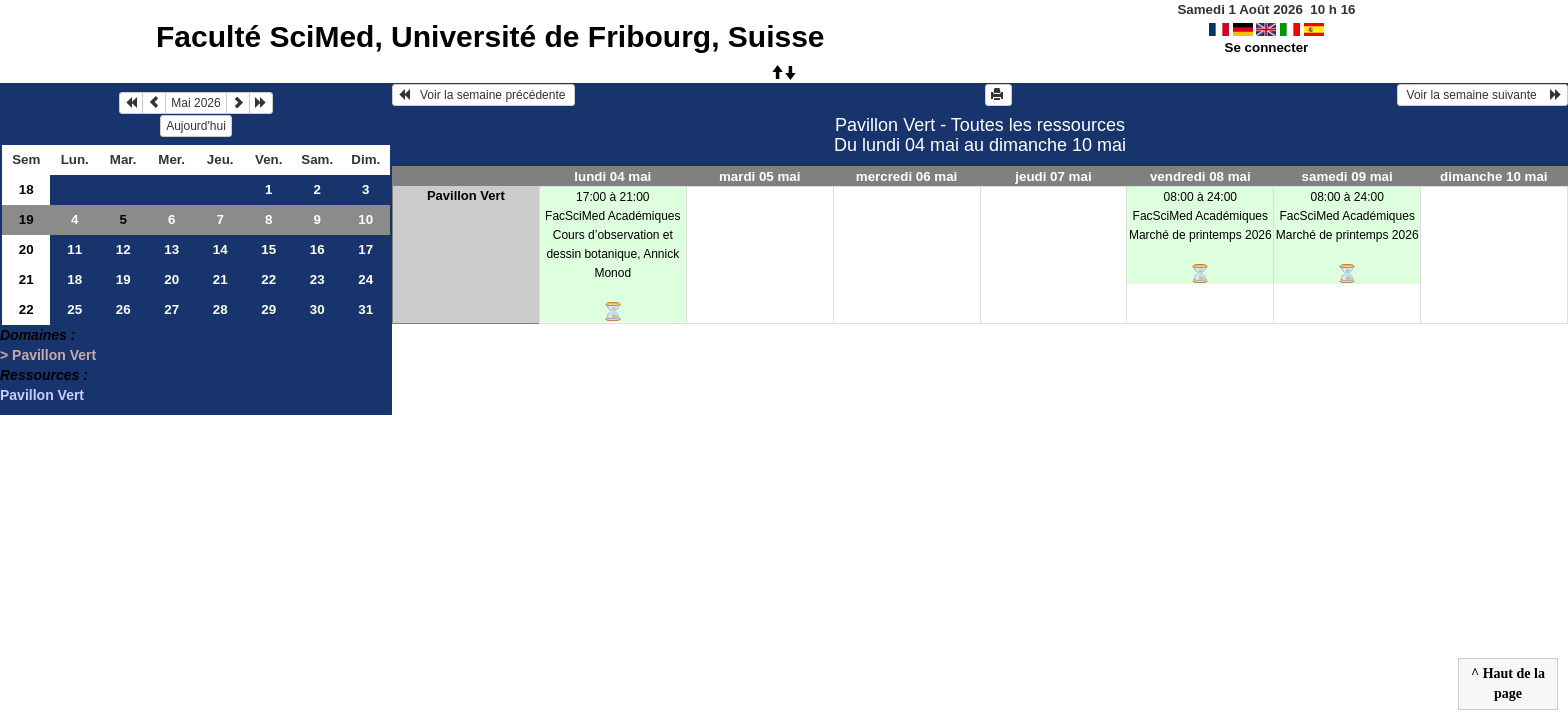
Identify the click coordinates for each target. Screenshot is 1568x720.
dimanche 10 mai (1493, 176)
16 (317, 249)
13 (171, 249)
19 (26, 219)
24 (365, 279)
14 (220, 249)
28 (220, 309)
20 (26, 249)
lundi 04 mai (612, 176)
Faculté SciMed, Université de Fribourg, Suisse (490, 36)
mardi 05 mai (760, 176)
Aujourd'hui (196, 126)
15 (268, 249)
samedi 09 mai (1347, 176)
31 (365, 309)
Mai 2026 (195, 103)
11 (74, 249)
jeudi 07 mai (1053, 176)
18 (26, 189)
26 (123, 309)
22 (268, 279)
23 (317, 279)
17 (365, 249)
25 (74, 309)
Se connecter (1267, 47)
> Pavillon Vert (48, 355)
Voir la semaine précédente (483, 95)
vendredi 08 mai (1200, 176)
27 (171, 309)
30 (317, 309)
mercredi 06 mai (907, 176)
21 (26, 279)
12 (123, 249)
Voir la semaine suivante (1482, 95)
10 (365, 219)
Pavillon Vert (42, 395)
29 (268, 309)
